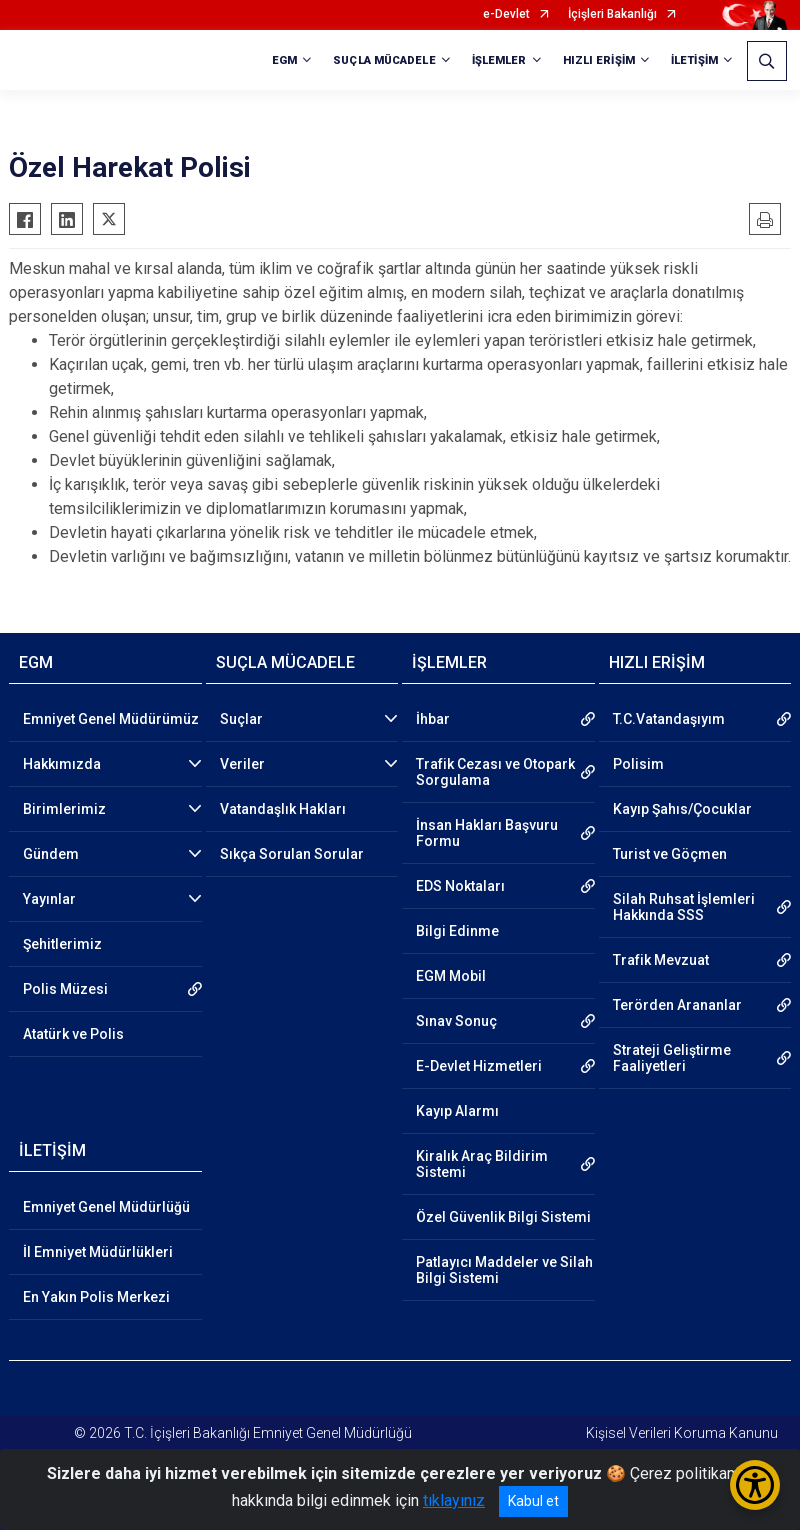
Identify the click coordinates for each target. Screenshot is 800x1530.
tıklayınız (454, 1500)
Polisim (638, 764)
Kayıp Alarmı (457, 1111)
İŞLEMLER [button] (499, 60)
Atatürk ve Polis (73, 1034)
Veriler (242, 764)
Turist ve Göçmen (670, 854)
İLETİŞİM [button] (694, 60)
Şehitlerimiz (62, 944)
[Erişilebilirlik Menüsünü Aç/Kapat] (755, 1485)
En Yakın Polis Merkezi (96, 1297)
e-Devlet (506, 14)
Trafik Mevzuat (661, 960)
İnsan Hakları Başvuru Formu (487, 833)
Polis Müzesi (65, 989)
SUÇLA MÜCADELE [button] (384, 60)
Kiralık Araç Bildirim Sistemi (482, 1164)
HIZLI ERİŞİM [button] (599, 60)
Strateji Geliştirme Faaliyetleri (672, 1058)
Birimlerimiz (64, 809)
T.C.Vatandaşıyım (669, 719)
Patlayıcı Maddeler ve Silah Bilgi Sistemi (504, 1270)
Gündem (51, 854)
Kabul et (533, 1501)
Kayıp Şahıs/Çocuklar (682, 809)
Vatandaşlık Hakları (283, 809)
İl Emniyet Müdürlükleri (98, 1252)
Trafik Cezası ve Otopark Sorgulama (495, 772)
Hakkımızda (62, 764)
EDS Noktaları (460, 886)
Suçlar (241, 719)
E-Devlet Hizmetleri (479, 1066)
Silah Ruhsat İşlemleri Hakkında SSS (684, 907)
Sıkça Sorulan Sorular (292, 854)
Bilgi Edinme (457, 931)
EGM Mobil (451, 976)
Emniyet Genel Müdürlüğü (106, 1207)
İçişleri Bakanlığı (612, 14)
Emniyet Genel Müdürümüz (111, 719)
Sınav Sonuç (456, 1021)
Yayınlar (49, 899)
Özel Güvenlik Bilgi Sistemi (503, 1217)
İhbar (433, 719)
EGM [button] (284, 60)
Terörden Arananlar (677, 1005)
